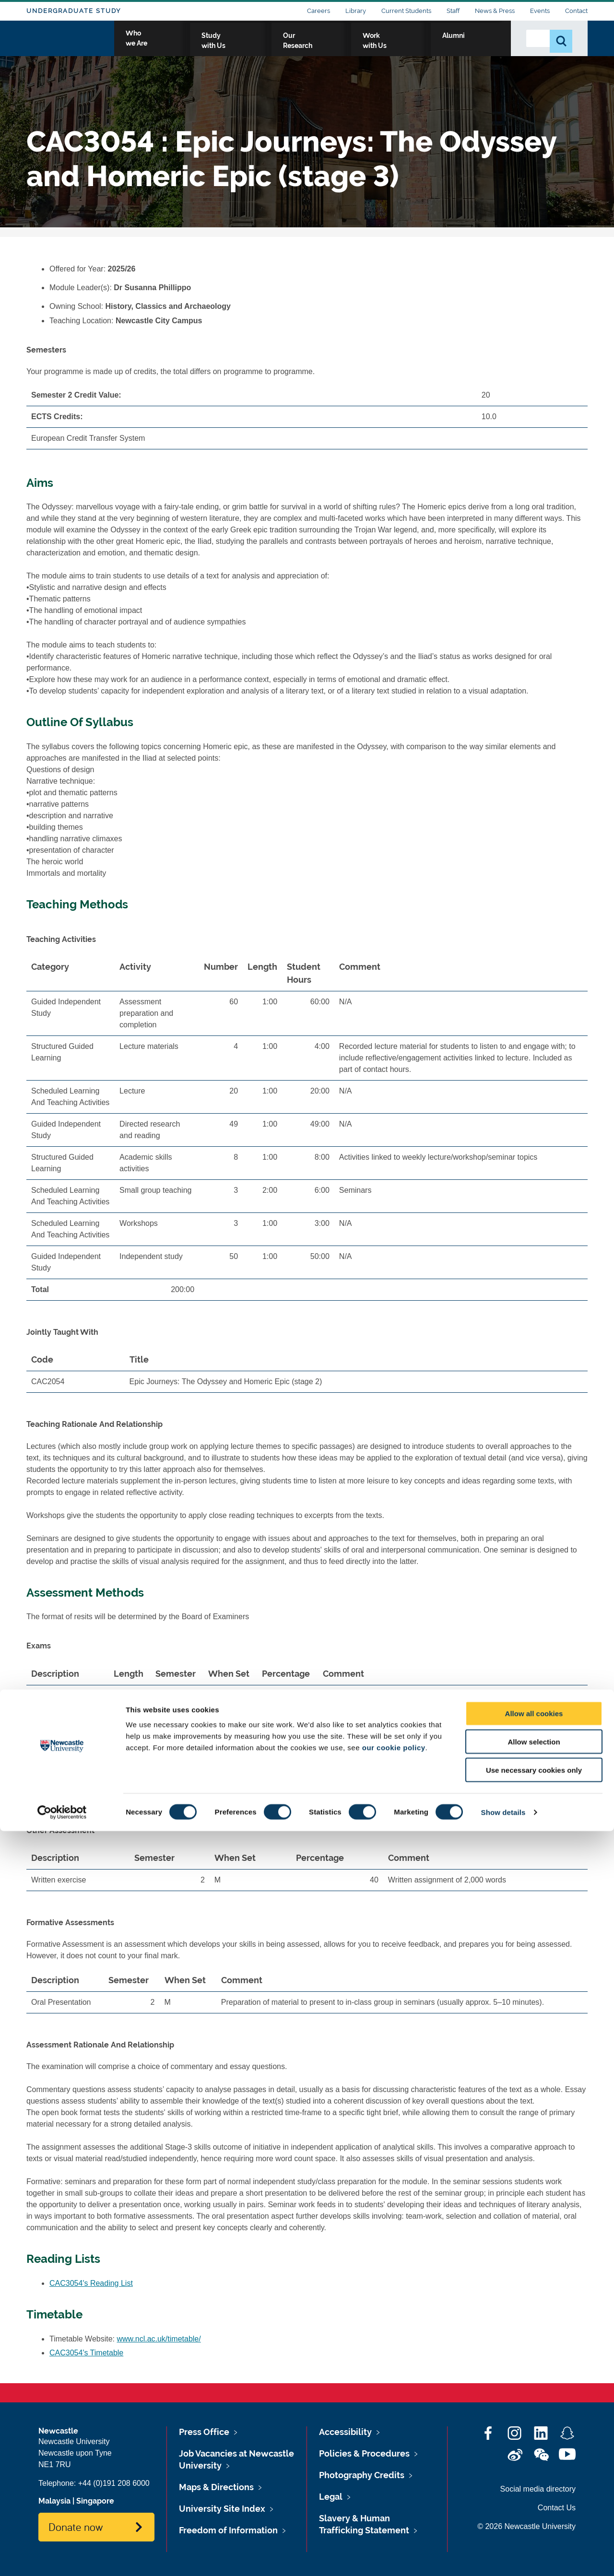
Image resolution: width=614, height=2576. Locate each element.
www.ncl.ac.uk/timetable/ (159, 2339)
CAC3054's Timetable (86, 2353)
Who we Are (233, 46)
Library (355, 10)
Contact (576, 10)
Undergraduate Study (73, 10)
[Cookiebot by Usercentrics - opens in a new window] (62, 2557)
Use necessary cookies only (534, 2515)
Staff (453, 10)
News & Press (495, 10)
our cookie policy (393, 2492)
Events (540, 10)
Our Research (363, 46)
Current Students (406, 10)
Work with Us (429, 46)
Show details (503, 2557)
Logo (70, 44)
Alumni (482, 46)
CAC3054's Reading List (91, 2283)
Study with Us (297, 46)
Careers (318, 10)
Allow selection (534, 2486)
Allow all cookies (534, 2458)
